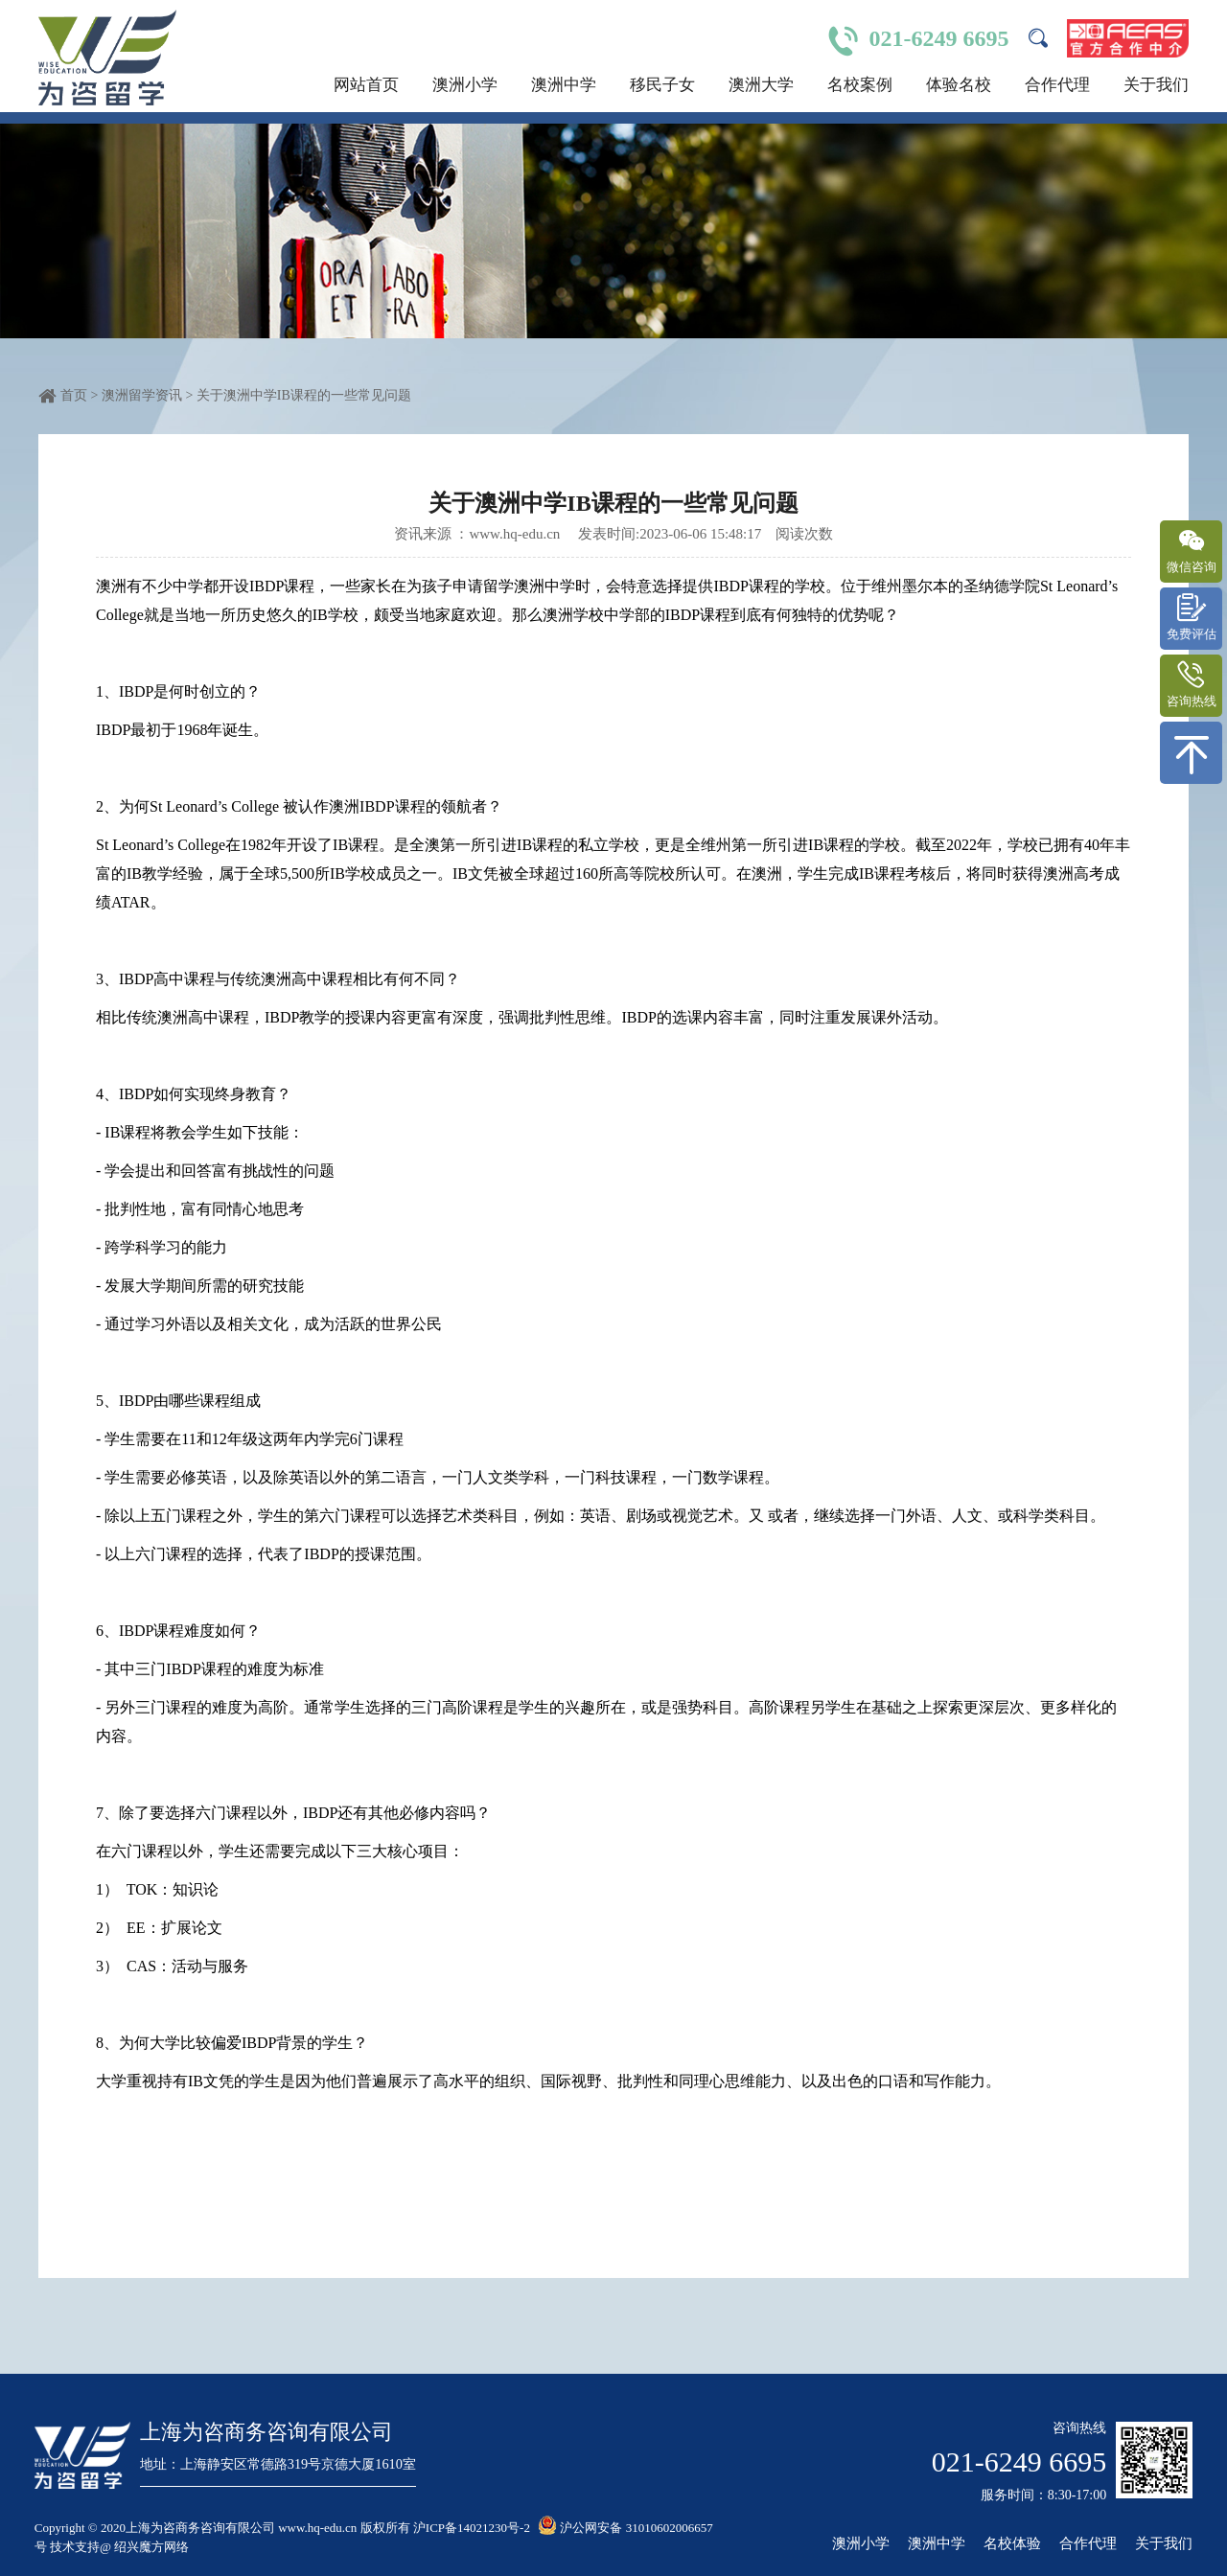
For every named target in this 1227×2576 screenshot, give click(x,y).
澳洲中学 (563, 85)
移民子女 (662, 85)
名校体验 (1008, 2544)
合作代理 (1057, 85)
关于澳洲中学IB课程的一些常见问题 (304, 395)
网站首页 (366, 85)
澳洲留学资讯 (144, 395)
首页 (73, 395)
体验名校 (958, 85)
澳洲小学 (465, 85)
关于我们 (1156, 85)
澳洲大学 (761, 85)
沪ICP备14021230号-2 (475, 2527)
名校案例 (859, 85)
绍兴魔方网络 (155, 2547)
